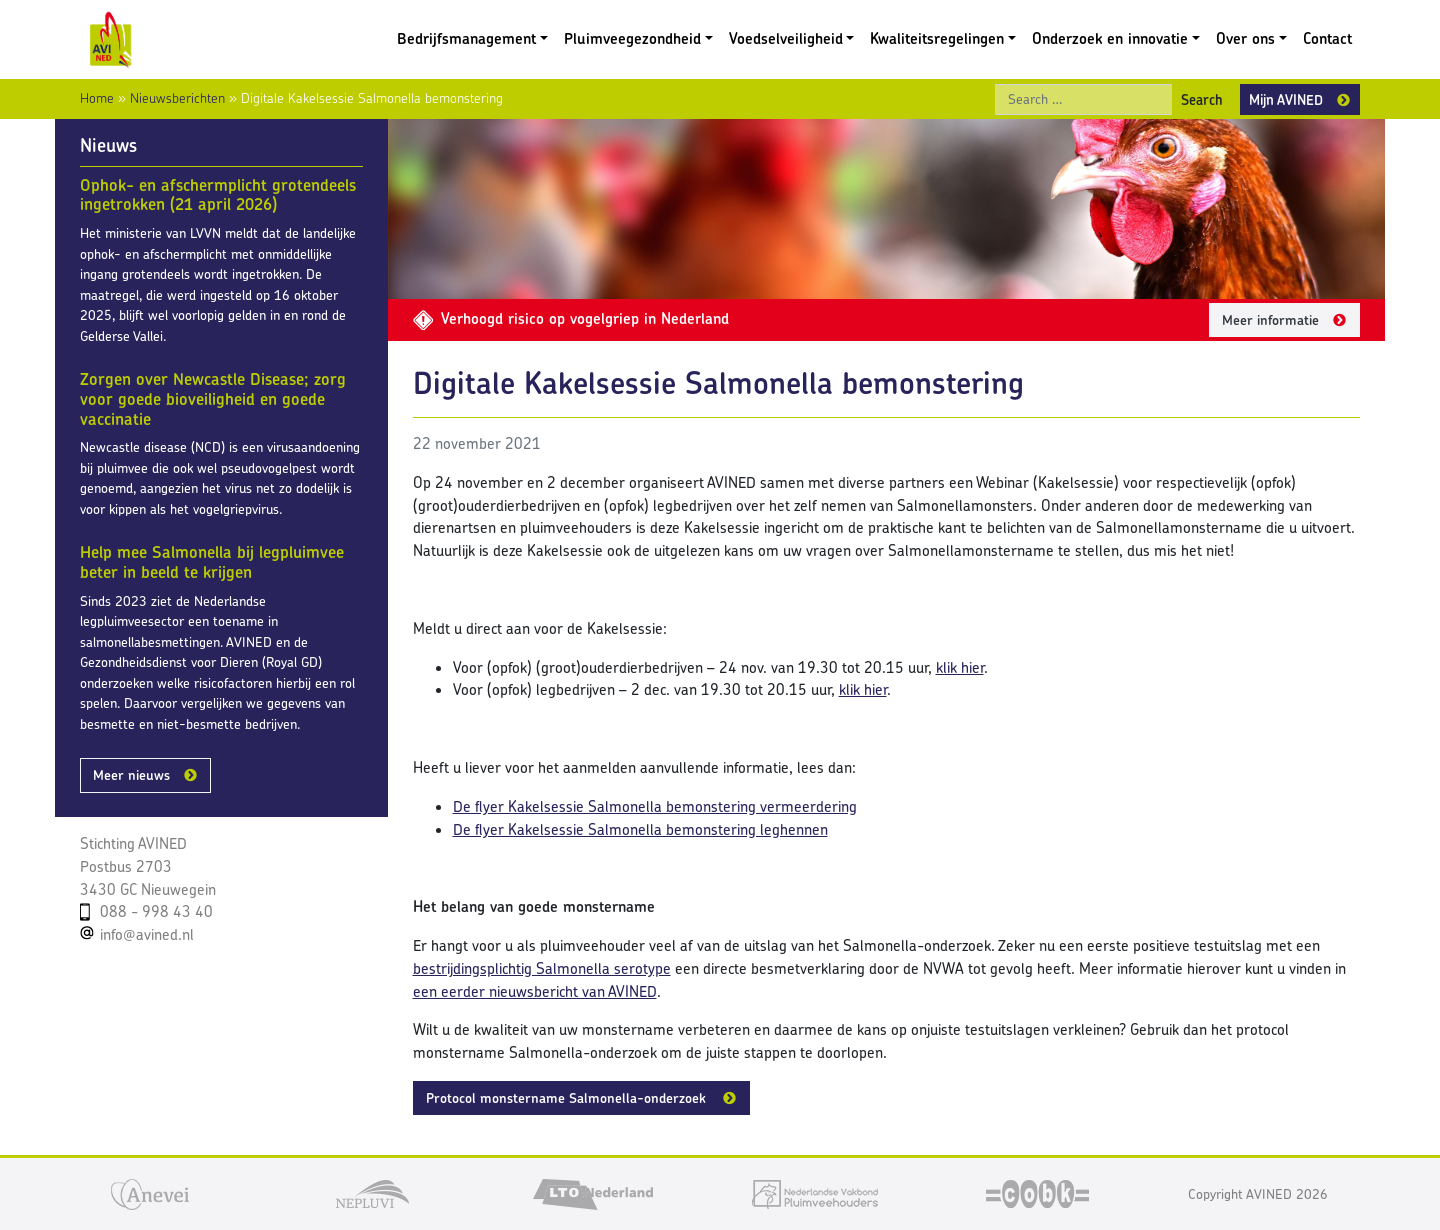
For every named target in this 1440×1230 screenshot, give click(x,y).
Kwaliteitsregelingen (937, 38)
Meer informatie (1270, 320)
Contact (1327, 38)
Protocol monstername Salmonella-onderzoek (568, 1098)
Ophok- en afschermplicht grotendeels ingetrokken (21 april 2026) (218, 195)
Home (97, 98)
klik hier (960, 667)
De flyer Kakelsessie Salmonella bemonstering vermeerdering (655, 806)
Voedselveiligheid (786, 38)
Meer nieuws (131, 775)
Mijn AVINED (1286, 99)
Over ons (1245, 38)
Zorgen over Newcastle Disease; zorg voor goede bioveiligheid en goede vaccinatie (213, 398)
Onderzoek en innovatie (1110, 38)
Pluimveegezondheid (632, 38)
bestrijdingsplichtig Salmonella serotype (542, 968)
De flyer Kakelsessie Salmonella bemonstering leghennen (640, 829)
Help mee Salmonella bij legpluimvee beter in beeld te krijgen (212, 562)
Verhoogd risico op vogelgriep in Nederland (571, 318)
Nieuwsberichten (177, 98)
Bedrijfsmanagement (466, 38)
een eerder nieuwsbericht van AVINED (535, 991)
